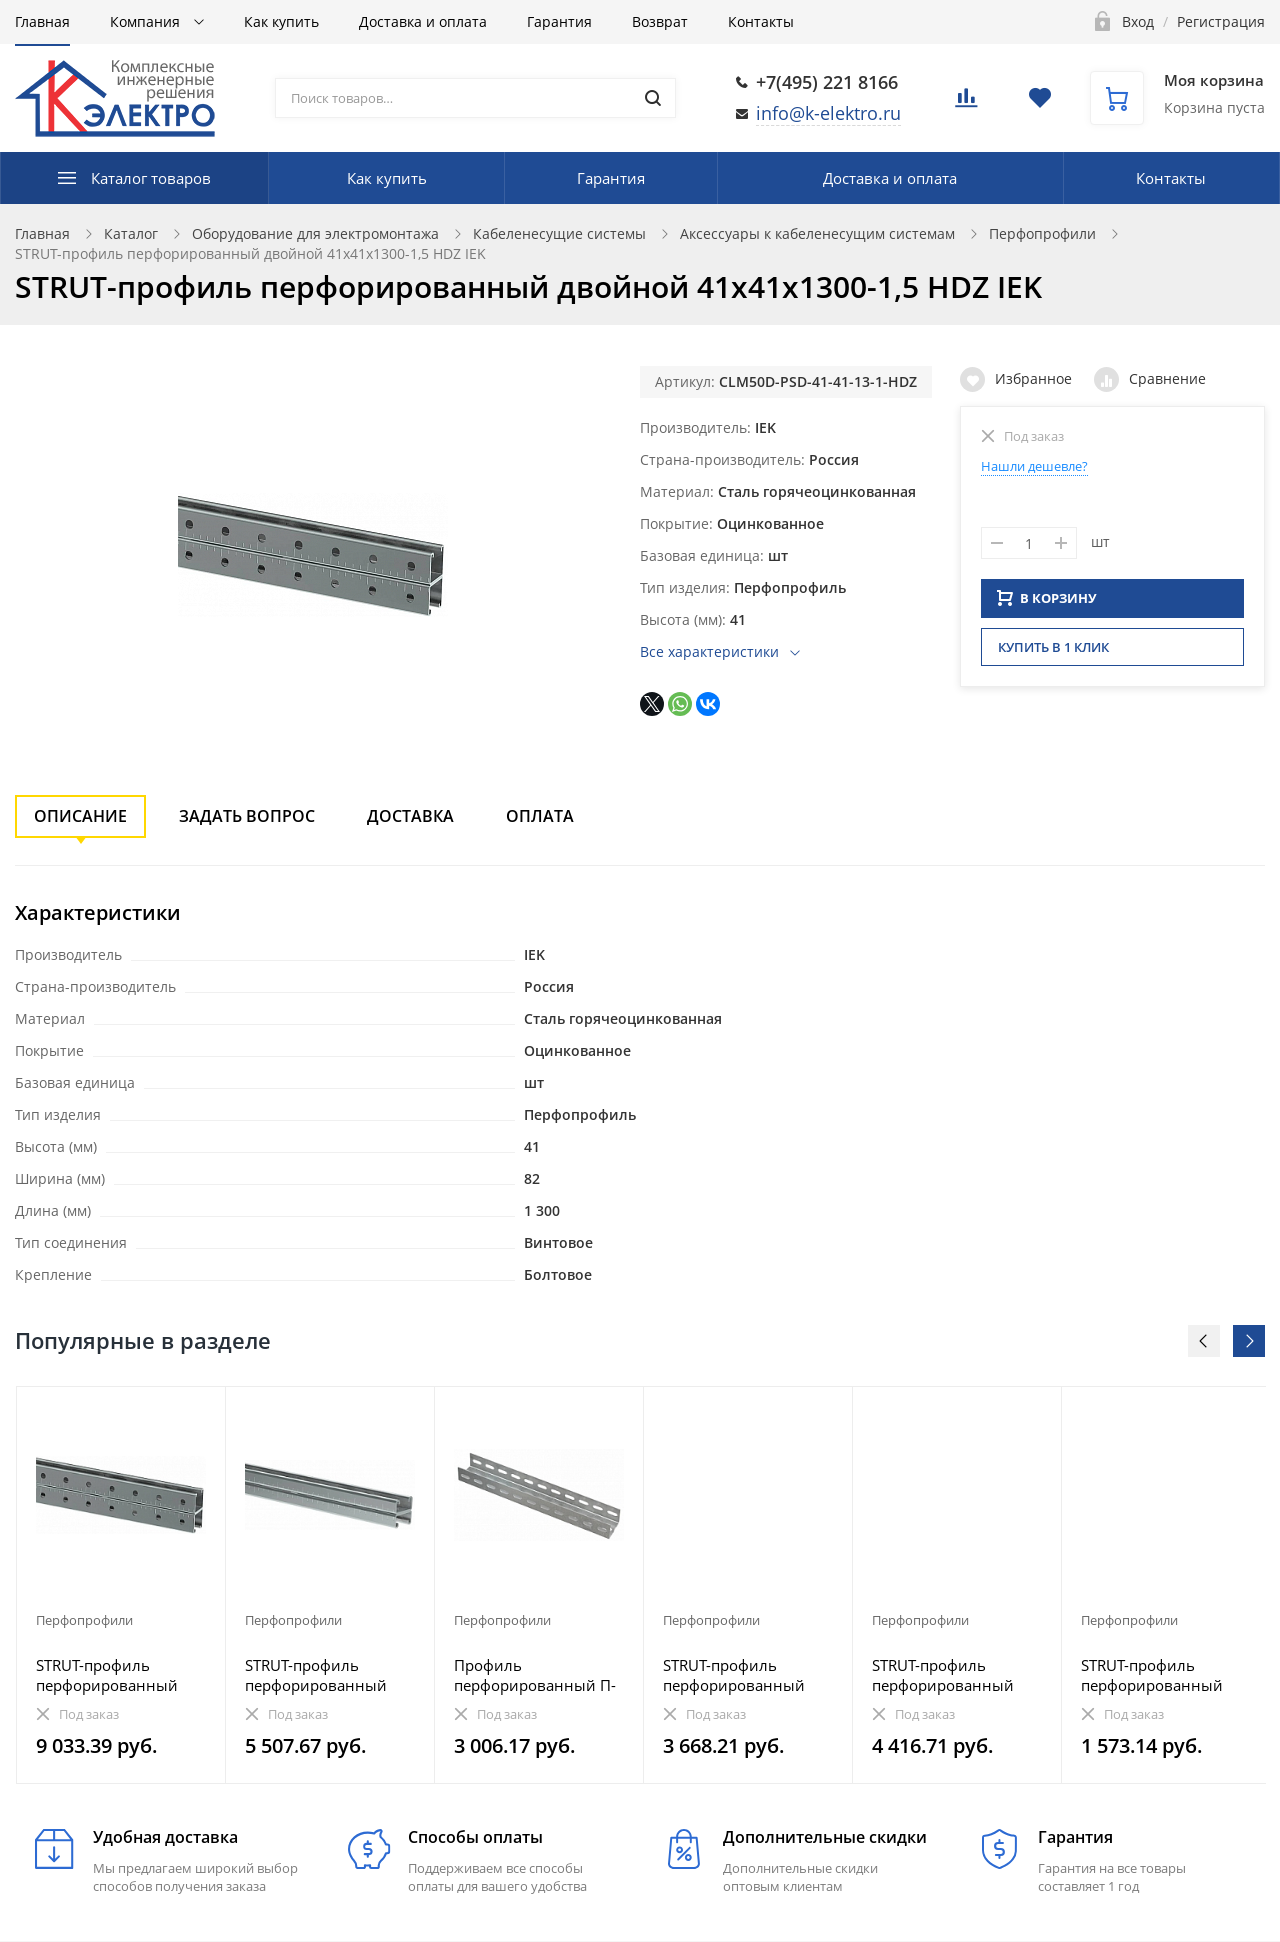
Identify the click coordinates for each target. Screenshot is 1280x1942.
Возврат (660, 21)
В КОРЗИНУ (1047, 604)
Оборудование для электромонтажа (315, 233)
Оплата (540, 816)
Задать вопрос (247, 816)
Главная (42, 21)
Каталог (131, 233)
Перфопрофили (1042, 233)
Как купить (281, 21)
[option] (121, 1585)
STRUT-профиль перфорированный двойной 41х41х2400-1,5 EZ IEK (117, 1675)
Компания (147, 21)
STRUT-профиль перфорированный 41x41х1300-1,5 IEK (1152, 1675)
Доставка (410, 816)
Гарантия (559, 21)
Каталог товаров (151, 178)
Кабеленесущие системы (559, 233)
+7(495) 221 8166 (827, 82)
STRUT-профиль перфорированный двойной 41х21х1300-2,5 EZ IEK (953, 1675)
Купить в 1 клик (1053, 653)
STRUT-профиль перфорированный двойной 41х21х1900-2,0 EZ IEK (326, 1675)
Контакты (761, 21)
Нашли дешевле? (1034, 466)
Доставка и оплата (423, 21)
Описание (80, 816)
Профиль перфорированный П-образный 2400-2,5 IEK (537, 1675)
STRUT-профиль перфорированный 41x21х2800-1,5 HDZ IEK (738, 1675)
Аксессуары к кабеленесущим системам (817, 233)
